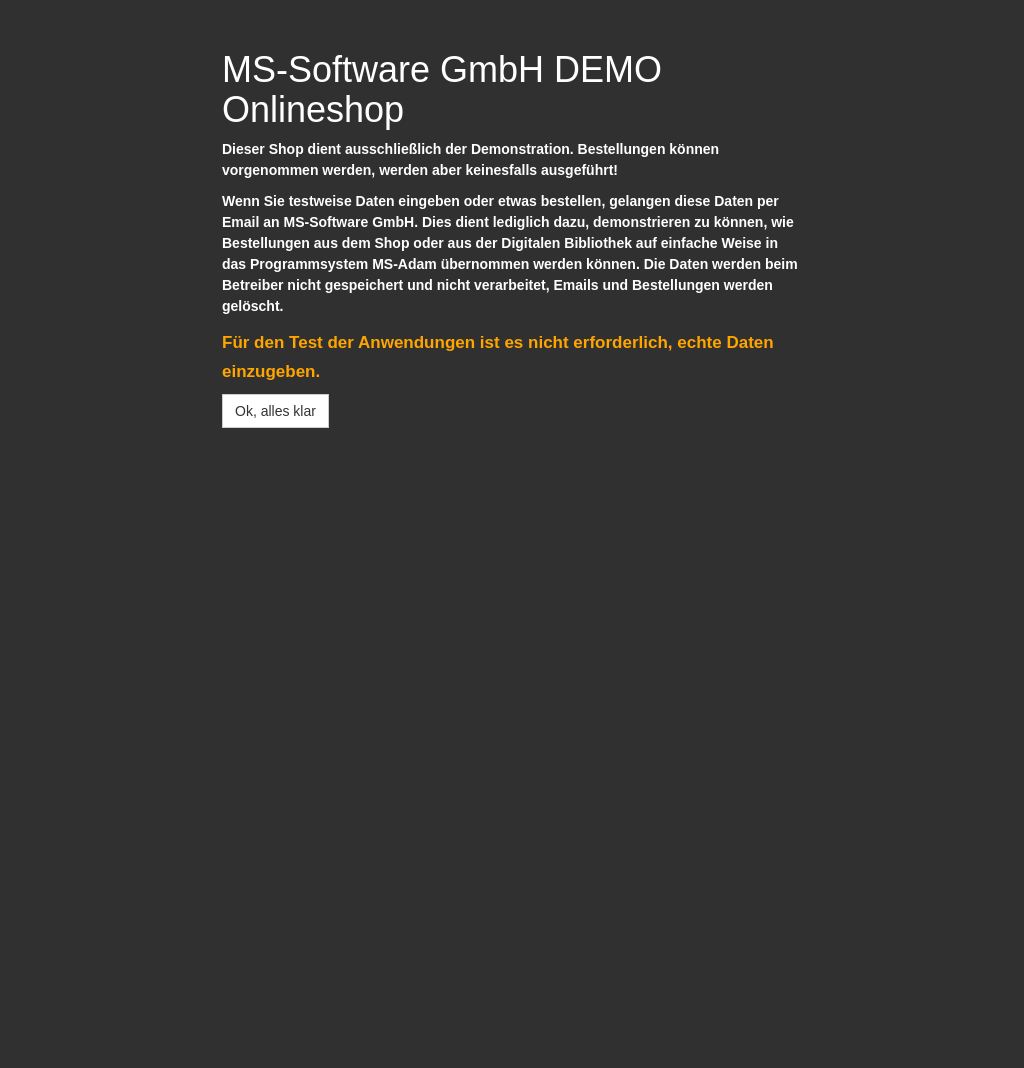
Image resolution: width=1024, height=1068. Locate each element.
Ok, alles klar (275, 411)
